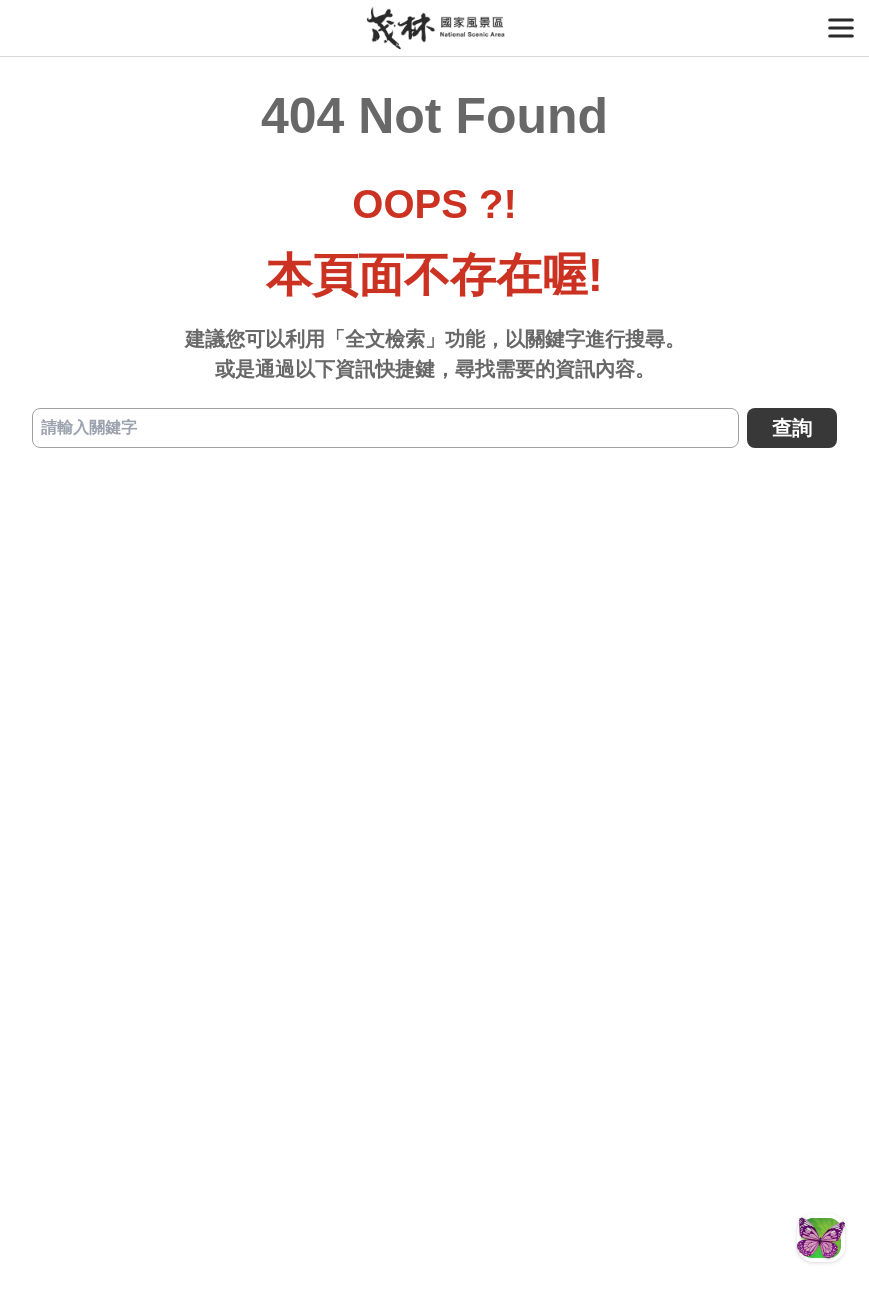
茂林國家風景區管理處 (434, 28)
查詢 (792, 428)
